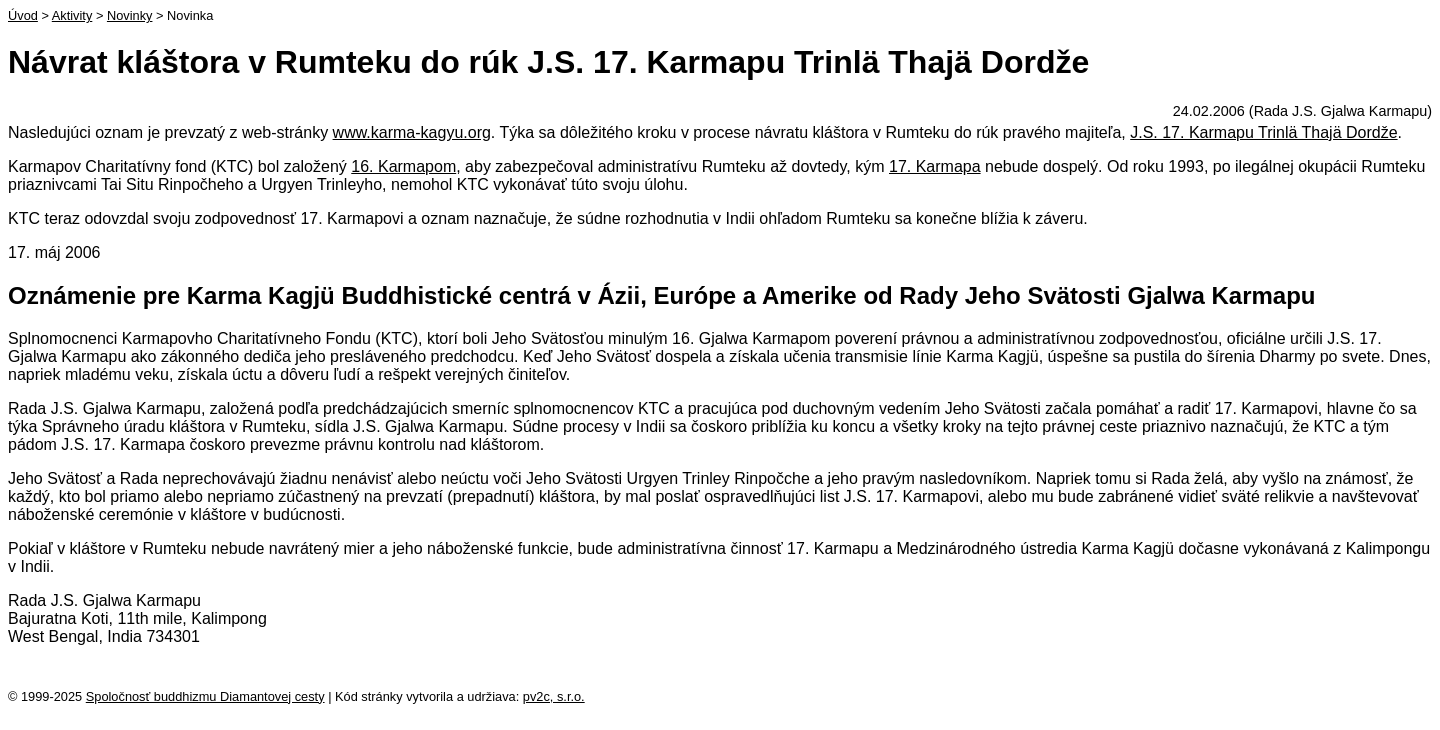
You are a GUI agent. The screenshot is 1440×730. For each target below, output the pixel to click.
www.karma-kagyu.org (412, 132)
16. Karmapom (403, 166)
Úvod (23, 15)
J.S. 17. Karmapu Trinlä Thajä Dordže (1263, 132)
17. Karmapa (935, 166)
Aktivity (72, 15)
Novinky (130, 15)
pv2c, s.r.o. (554, 696)
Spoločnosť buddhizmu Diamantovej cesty (205, 696)
